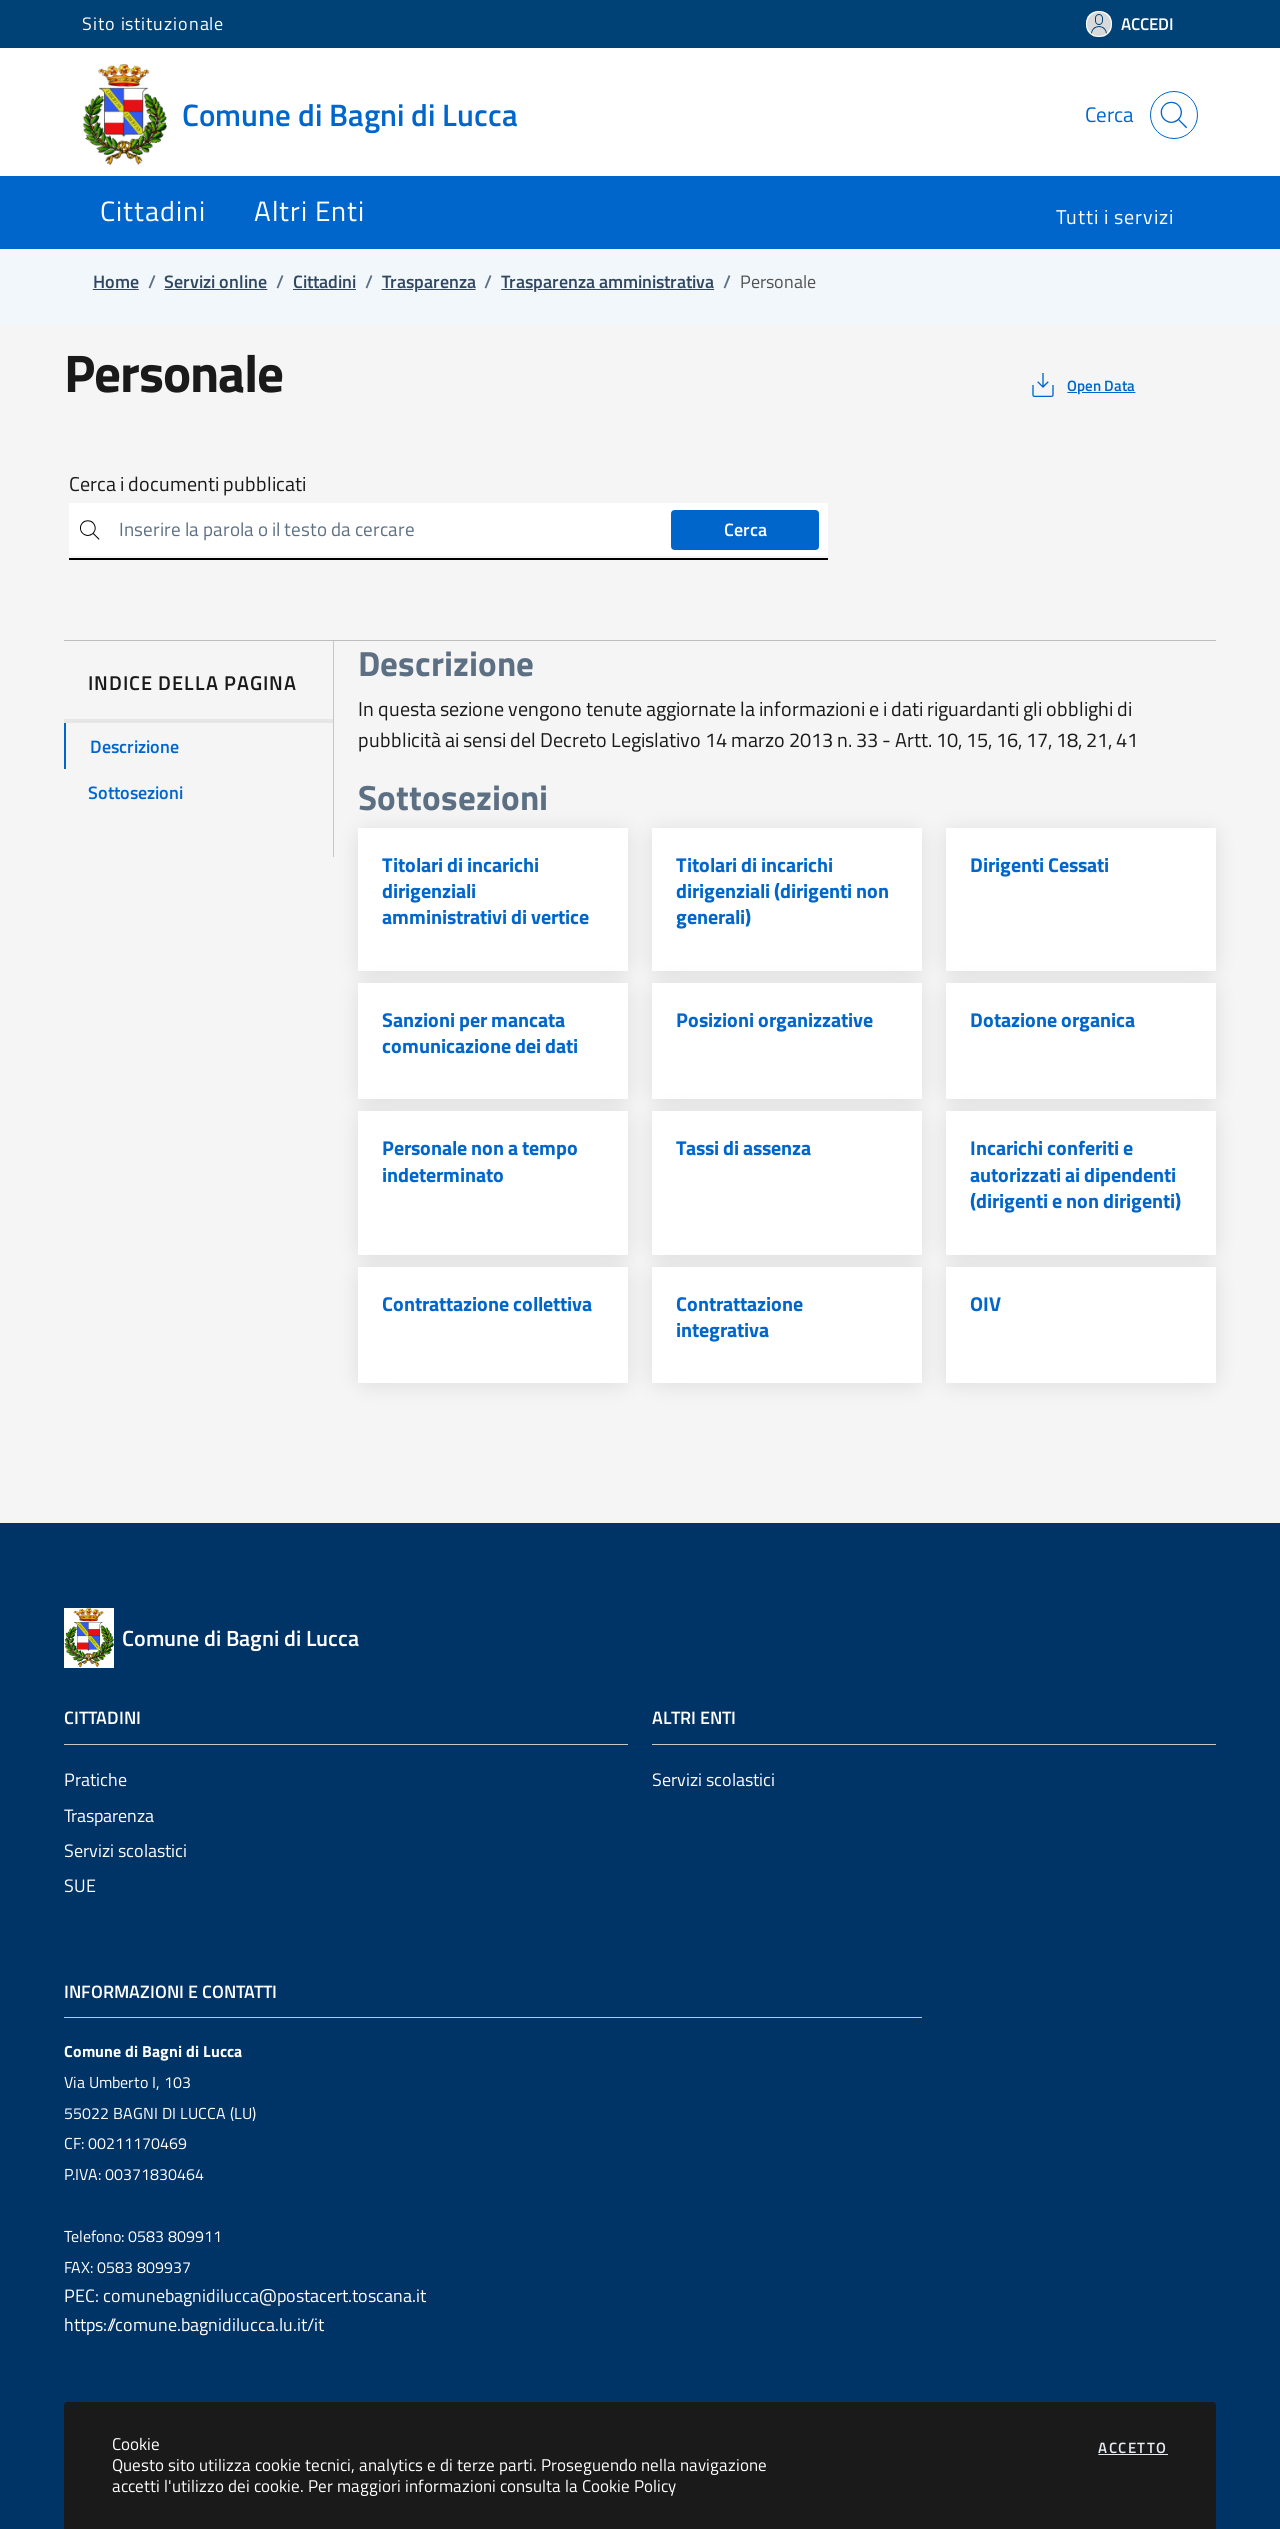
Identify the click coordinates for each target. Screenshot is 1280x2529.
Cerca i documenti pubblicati (187, 484)
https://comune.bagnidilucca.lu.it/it (194, 2324)
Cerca (745, 529)
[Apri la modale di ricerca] (1174, 115)
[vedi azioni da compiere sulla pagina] (1081, 385)
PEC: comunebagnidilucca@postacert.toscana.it (245, 2295)
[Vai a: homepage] (312, 115)
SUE (80, 1885)
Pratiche (95, 1779)
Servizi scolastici (125, 1850)
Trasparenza (109, 1815)
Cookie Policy (629, 2485)
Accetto (1133, 2447)
